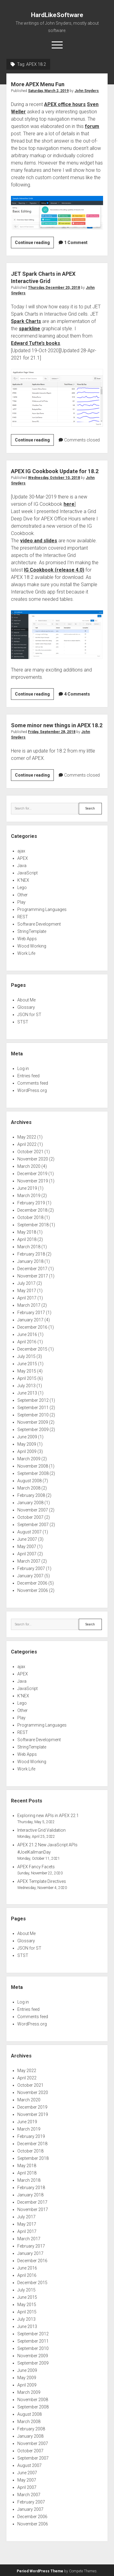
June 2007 (27, 1539)
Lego (22, 887)
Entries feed (28, 1075)
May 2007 (26, 1546)
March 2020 (28, 1166)
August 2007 (29, 1531)
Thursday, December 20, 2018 (54, 287)
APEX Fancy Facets (36, 1866)
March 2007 (28, 1561)
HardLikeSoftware (57, 15)
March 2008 (28, 1488)
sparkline (29, 328)
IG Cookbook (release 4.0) (54, 570)
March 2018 (28, 1246)
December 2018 (32, 1210)
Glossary (26, 1007)
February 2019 (31, 1202)
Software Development (39, 924)
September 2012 (33, 1400)
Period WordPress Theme (40, 2571)
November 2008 (32, 1466)
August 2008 (29, 1480)
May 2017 (26, 1290)
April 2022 (26, 1144)
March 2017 (28, 1305)
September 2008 (33, 1473)
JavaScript (27, 872)
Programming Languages (42, 909)
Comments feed (32, 1083)
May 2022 (26, 1137)
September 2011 (33, 1407)
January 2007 (30, 1575)
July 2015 (26, 1356)
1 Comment (76, 242)
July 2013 (26, 1385)
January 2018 (30, 1261)
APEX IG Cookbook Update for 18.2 (54, 471)
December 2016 (32, 1327)
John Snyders (86, 91)
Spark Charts (26, 321)
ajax (21, 851)
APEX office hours (65, 104)
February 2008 (31, 1495)
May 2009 (26, 1444)
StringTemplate (31, 931)
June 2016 (27, 1334)
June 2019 (27, 1188)
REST (22, 916)
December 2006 (32, 1583)
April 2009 (26, 1451)
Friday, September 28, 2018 (51, 732)
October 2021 (30, 1151)
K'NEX (23, 880)
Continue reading (34, 243)
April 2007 (26, 1553)
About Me (26, 999)
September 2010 (33, 1414)
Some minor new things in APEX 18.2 (56, 725)
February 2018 (31, 1254)
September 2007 (33, 1524)
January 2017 (30, 1319)
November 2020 (32, 1159)
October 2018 (30, 1217)
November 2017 (32, 1276)
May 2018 (26, 1232)
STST (22, 1021)
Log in (23, 1068)
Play (21, 902)
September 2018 (33, 1224)
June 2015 (27, 1363)
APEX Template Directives (41, 1881)
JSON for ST (29, 1014)
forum (92, 126)
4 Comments (77, 694)
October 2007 (30, 1517)
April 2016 (26, 1341)
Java (21, 865)
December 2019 (32, 1173)
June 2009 (27, 1436)
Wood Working (31, 946)
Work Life (26, 953)
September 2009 (33, 1429)
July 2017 (26, 1283)
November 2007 (32, 1510)
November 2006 (32, 1590)
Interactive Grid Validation (41, 1830)
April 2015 (26, 1378)
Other (22, 894)
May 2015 (26, 1371)
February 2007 (31, 1568)
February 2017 (31, 1312)
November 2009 (32, 1422)
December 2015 (32, 1349)
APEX (22, 858)
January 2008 (30, 1502)
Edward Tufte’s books (35, 343)
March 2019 (28, 1195)
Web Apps (27, 938)
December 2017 (32, 1268)
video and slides (38, 541)
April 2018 (26, 1239)
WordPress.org (32, 1090)
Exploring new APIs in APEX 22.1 (48, 1815)
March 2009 (28, 1458)
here (69, 504)
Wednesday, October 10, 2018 (54, 478)
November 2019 (32, 1180)
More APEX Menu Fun (37, 84)
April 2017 (26, 1297)
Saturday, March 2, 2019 (48, 91)
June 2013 (27, 1393)
